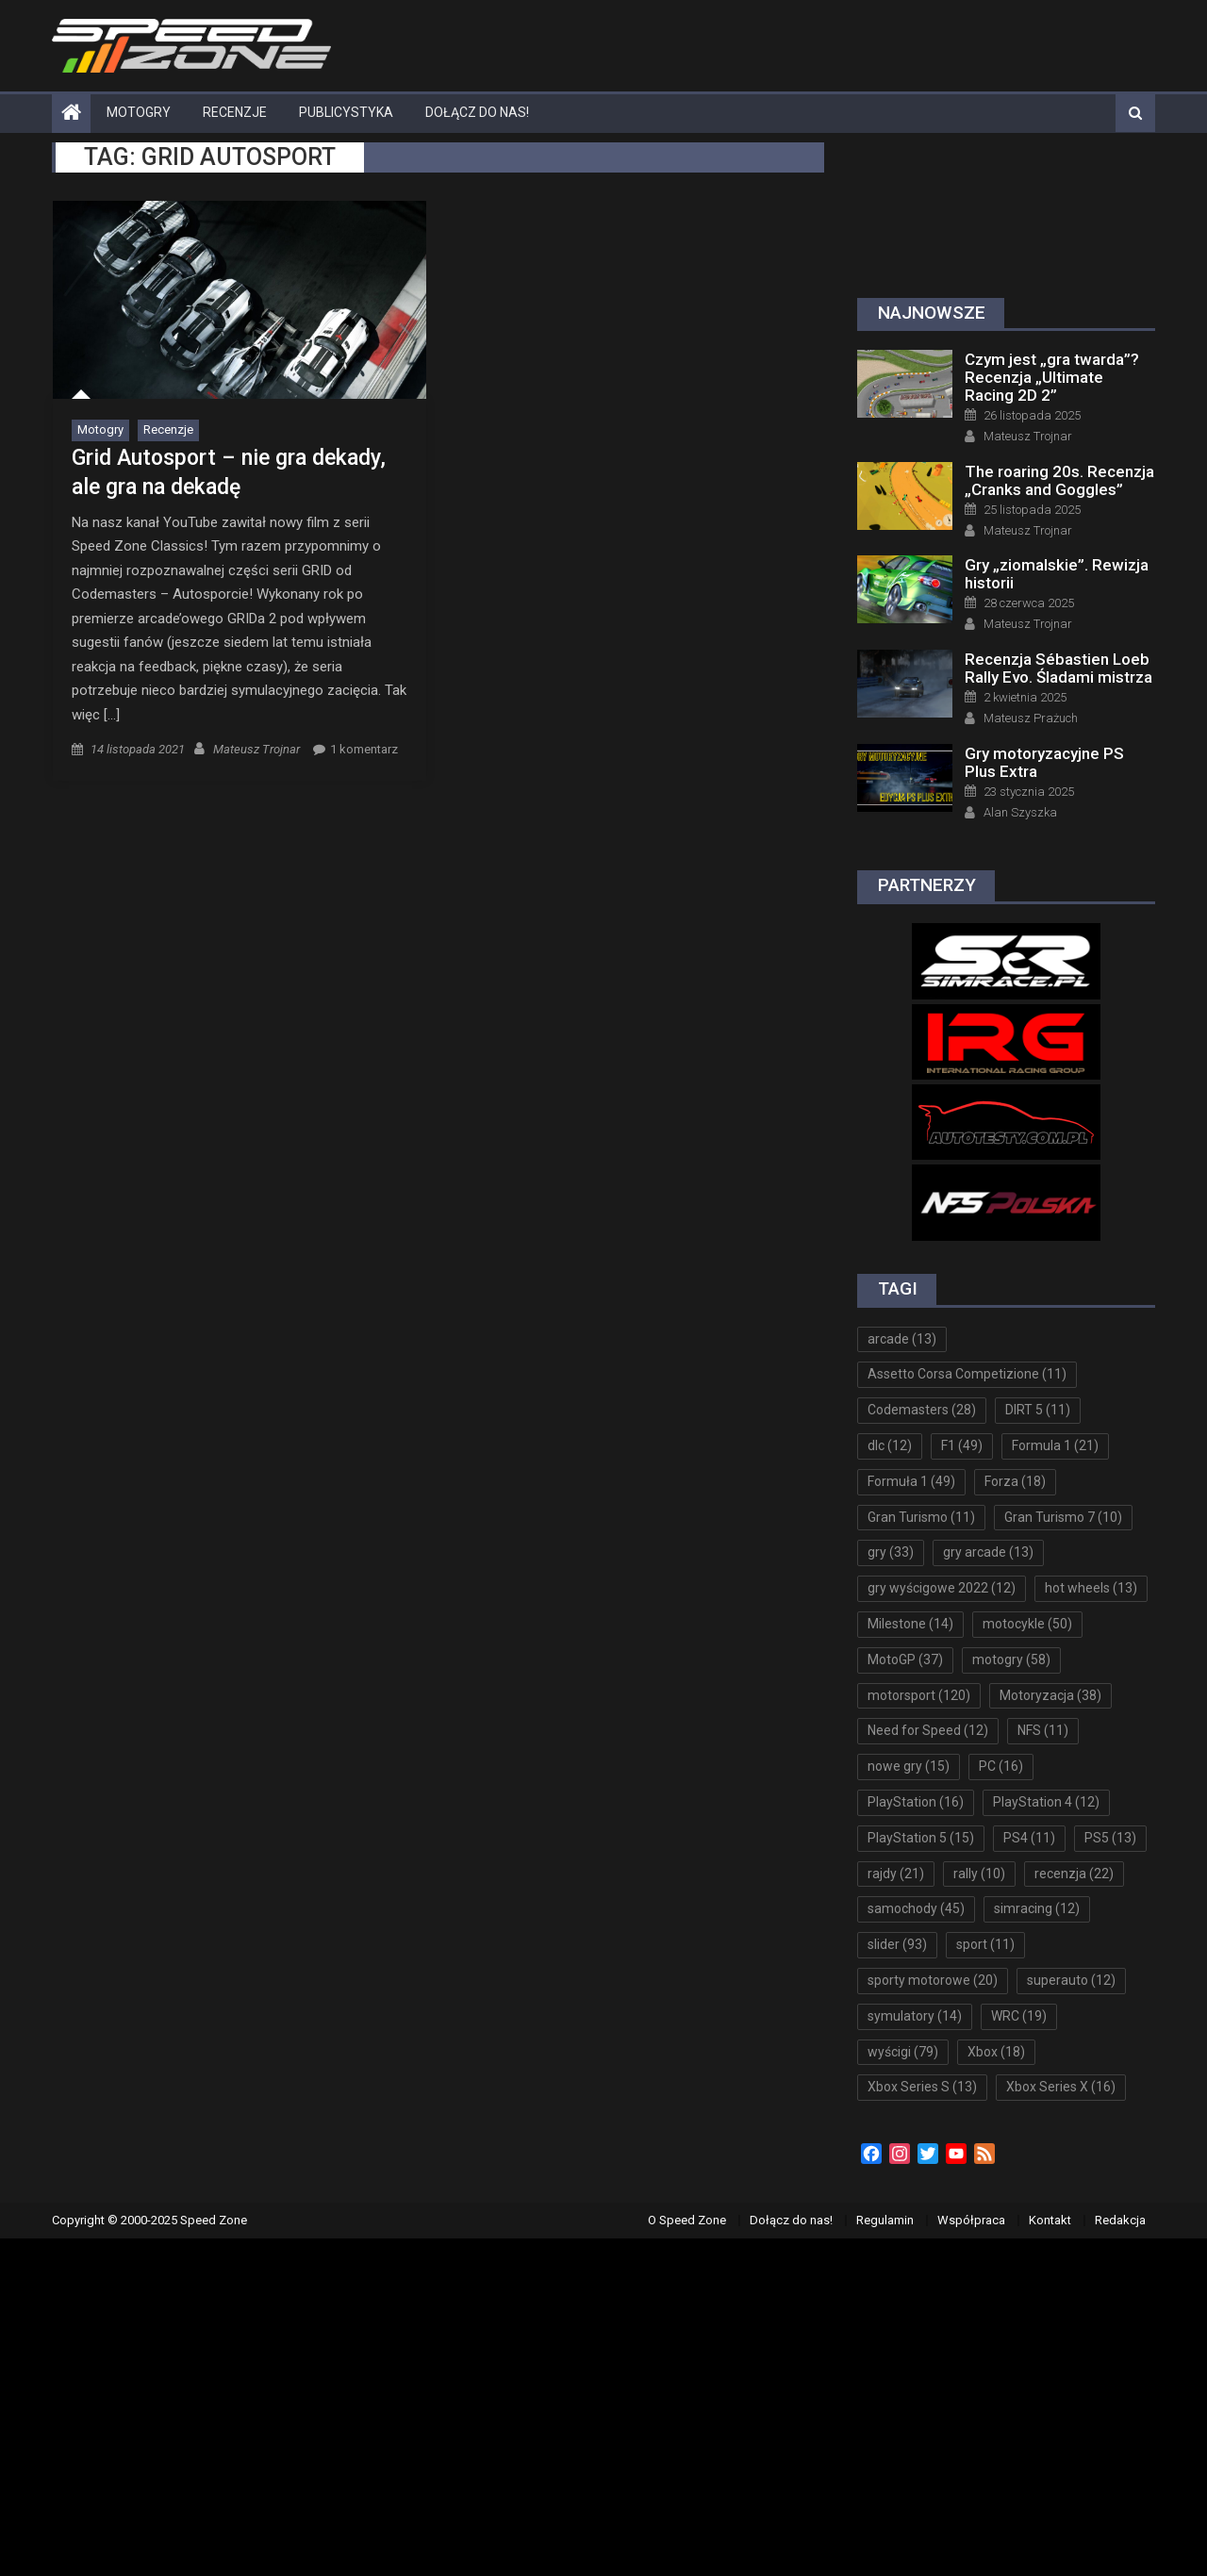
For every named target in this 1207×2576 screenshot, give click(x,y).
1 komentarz (364, 749)
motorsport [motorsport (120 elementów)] (919, 1695)
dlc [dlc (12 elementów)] (890, 1445)
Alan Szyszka (1020, 812)
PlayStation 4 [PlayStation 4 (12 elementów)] (1046, 1801)
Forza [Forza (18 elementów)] (1015, 1481)
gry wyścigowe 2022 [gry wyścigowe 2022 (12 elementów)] (942, 1587)
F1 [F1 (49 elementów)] (962, 1445)
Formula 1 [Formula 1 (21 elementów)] (1055, 1445)
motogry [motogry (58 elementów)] (1011, 1659)
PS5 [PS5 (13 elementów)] (1110, 1837)
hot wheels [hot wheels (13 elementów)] (1091, 1587)
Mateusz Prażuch (1031, 718)
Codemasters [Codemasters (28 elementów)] (922, 1409)
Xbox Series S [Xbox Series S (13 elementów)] (922, 2086)
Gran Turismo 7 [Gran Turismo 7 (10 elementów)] (1063, 1517)
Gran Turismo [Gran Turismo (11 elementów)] (921, 1517)
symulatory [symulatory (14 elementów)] (915, 2015)
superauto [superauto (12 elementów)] (1071, 1980)
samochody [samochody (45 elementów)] (916, 1908)
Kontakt (1050, 2220)
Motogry (139, 112)
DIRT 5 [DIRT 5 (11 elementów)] (1037, 1409)
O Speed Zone (687, 2220)
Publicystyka (346, 112)
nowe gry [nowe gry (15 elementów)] (909, 1766)
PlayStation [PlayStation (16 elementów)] (916, 1801)
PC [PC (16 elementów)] (1001, 1766)
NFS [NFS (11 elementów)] (1042, 1730)
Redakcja (1120, 2220)
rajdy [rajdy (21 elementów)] (896, 1873)
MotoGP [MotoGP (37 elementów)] (905, 1659)
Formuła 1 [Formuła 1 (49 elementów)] (911, 1481)
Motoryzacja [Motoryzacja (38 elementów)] (1050, 1695)
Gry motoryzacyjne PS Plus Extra (1044, 762)
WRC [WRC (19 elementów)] (1019, 2015)
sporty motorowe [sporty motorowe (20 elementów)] (933, 1980)
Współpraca (971, 2220)
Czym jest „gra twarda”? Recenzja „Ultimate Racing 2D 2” (1052, 377)
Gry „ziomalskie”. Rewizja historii (1057, 573)
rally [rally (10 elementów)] (979, 1873)
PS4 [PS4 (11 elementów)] (1029, 1837)
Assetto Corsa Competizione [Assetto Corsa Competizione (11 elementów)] (967, 1373)
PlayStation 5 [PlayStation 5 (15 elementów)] (921, 1837)
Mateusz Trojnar (256, 749)
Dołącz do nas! (477, 112)
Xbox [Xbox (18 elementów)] (996, 2051)
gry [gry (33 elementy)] (891, 1552)
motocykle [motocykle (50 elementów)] (1027, 1623)
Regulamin (885, 2220)
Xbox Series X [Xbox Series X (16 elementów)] (1061, 2086)
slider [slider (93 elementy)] (897, 1944)
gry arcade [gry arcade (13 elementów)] (988, 1552)
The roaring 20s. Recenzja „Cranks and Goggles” (1059, 480)
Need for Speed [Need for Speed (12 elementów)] (928, 1730)
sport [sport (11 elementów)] (985, 1944)
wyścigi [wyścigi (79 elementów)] (903, 2051)
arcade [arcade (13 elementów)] (902, 1338)
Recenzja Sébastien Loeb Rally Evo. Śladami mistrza (1058, 668)
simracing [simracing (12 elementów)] (1037, 1908)
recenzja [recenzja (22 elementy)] (1074, 1873)
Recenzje (235, 112)
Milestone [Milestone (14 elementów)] (910, 1623)
